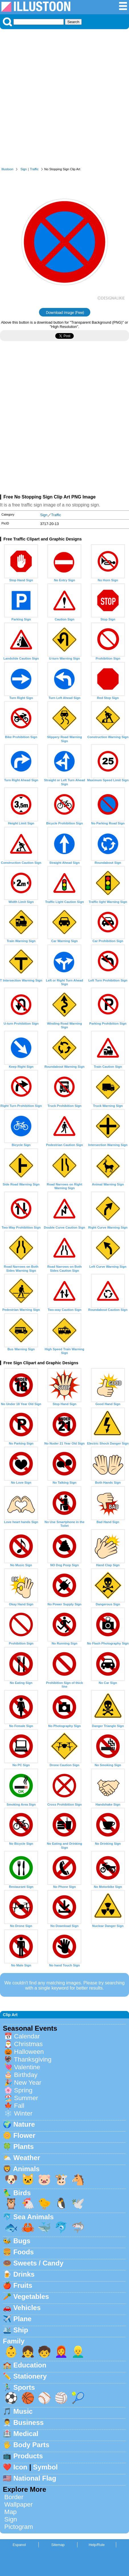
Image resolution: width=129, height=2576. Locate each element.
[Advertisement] (64, 99)
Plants (23, 2146)
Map (10, 2511)
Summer (26, 2098)
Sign (24, 169)
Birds (22, 2193)
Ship (20, 2330)
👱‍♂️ (78, 2351)
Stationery (30, 2376)
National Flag (34, 2478)
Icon (20, 2467)
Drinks (24, 2274)
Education (29, 2365)
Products (28, 2456)
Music (23, 2411)
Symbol (45, 2467)
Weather (26, 2158)
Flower (24, 2135)
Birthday (25, 2074)
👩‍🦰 (61, 2351)
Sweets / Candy (38, 2263)
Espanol (19, 2545)
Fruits (22, 2285)
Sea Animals (33, 2217)
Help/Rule (97, 2545)
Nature (24, 2124)
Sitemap (58, 2545)
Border (13, 2497)
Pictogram (18, 2526)
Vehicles (27, 2307)
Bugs (21, 2241)
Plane (22, 2319)
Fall (19, 2105)
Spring (23, 2090)
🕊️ (78, 2203)
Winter (23, 2113)
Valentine (27, 2067)
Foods (23, 2252)
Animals (26, 2169)
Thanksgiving (33, 2059)
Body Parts (31, 2445)
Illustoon (7, 169)
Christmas (28, 2044)
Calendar (27, 2036)
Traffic (34, 169)
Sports (24, 2387)
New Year (27, 2082)
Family (13, 2341)
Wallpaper (18, 2504)
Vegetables (31, 2296)
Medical (25, 2433)
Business (28, 2422)
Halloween (29, 2051)
